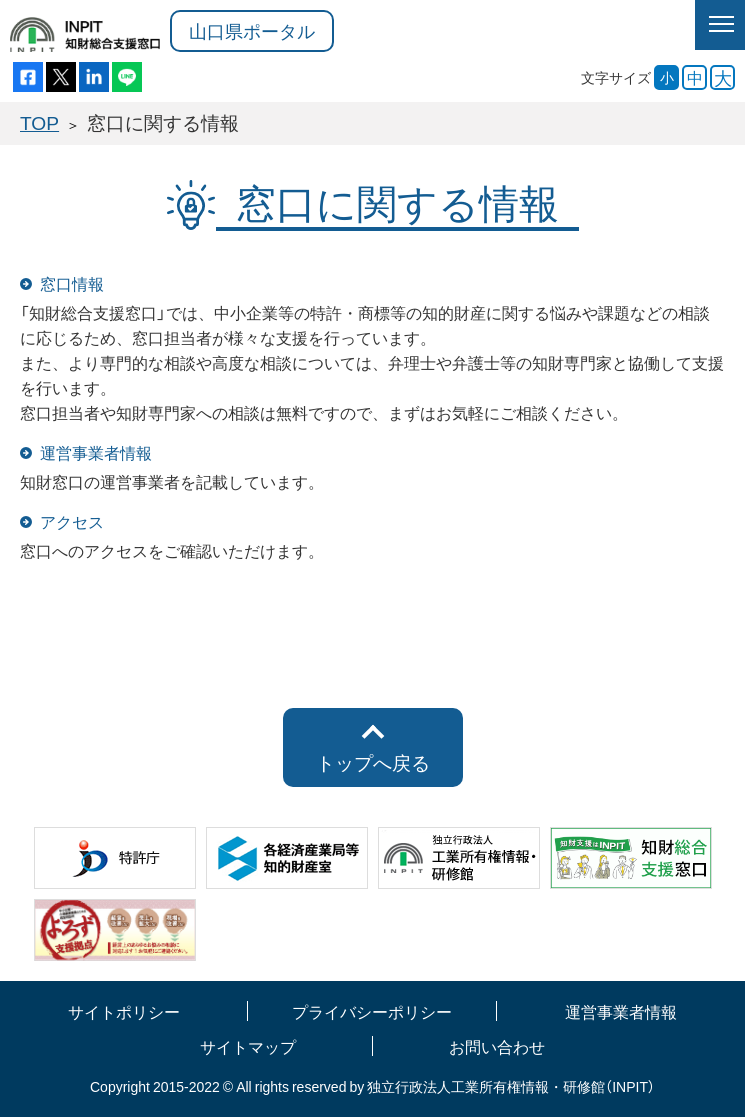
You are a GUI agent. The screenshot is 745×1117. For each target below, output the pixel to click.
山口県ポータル (252, 30)
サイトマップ (248, 1046)
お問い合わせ (497, 1046)
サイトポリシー (124, 1011)
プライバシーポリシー (372, 1011)
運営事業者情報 (621, 1011)
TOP (39, 122)
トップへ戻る (373, 762)
